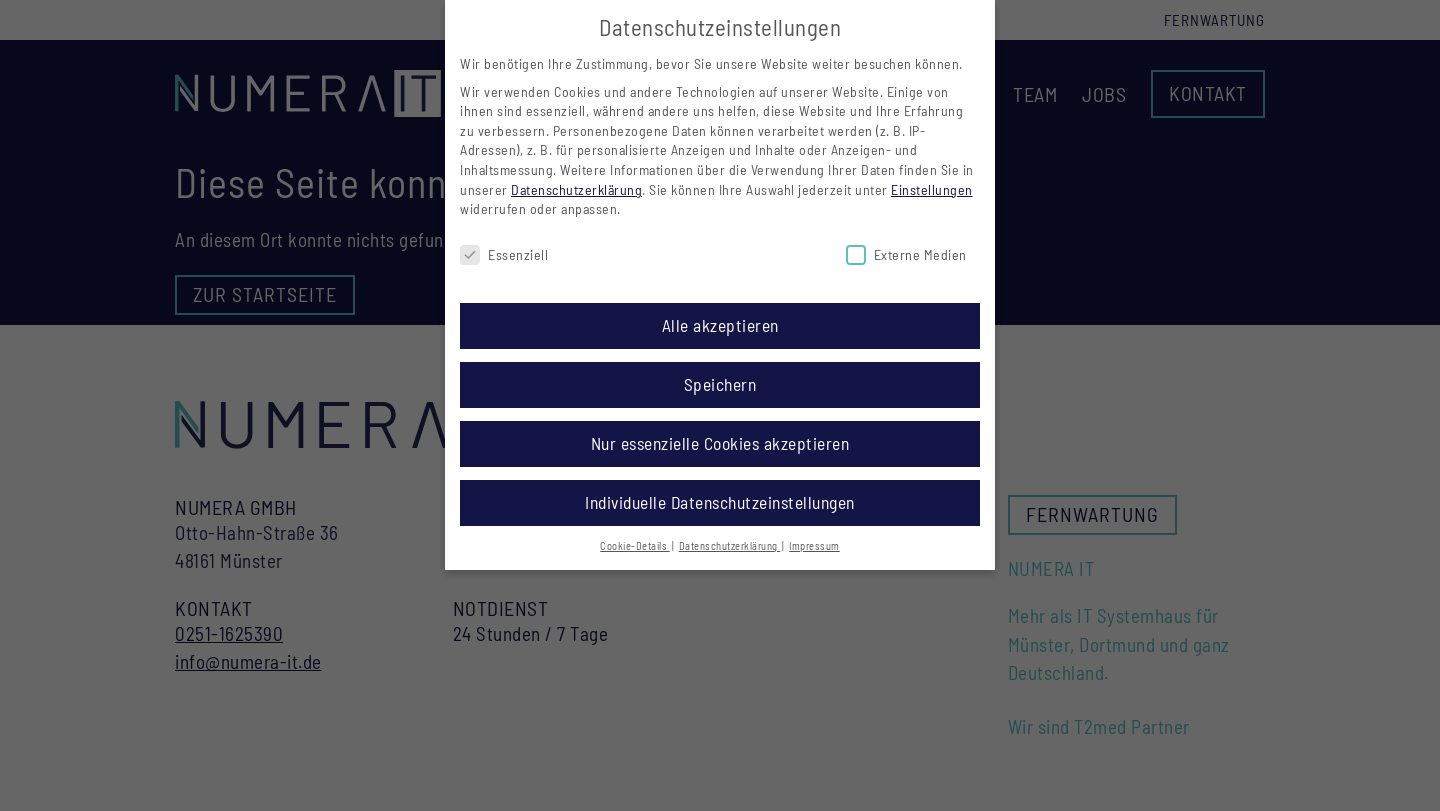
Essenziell (504, 254)
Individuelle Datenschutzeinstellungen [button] (720, 502)
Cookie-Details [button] (635, 545)
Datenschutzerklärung (576, 189)
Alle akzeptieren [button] (720, 325)
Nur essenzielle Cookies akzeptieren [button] (720, 443)
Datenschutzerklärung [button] (730, 545)
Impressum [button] (814, 545)
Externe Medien (906, 254)
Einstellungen (932, 189)
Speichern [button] (720, 384)
